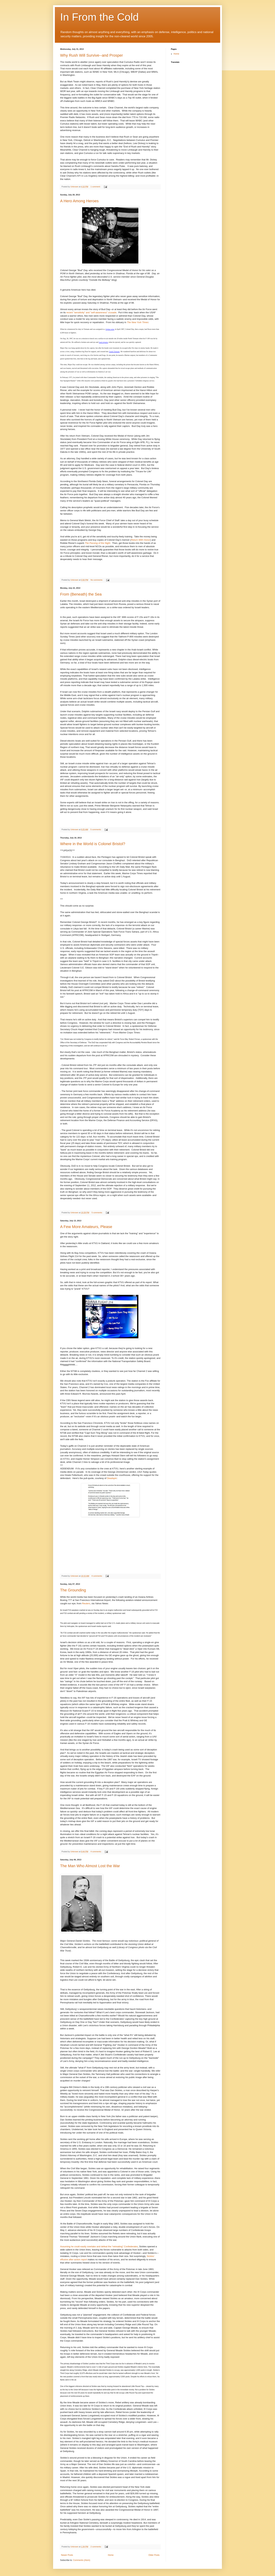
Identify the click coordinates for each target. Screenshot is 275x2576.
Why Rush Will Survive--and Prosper (91, 55)
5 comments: (96, 829)
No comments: (97, 580)
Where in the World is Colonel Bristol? (92, 844)
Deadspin (112, 1478)
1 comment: (96, 187)
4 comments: (97, 1576)
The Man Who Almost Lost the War (90, 1866)
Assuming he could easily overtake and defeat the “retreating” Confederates (99, 2246)
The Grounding (73, 1590)
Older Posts (153, 2555)
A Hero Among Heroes (79, 201)
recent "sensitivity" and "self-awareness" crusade (91, 312)
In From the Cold (99, 17)
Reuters (86, 1603)
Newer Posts (67, 2555)
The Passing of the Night (97, 543)
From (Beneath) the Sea (81, 594)
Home (111, 2555)
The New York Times (137, 322)
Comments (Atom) (81, 2560)
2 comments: (96, 2547)
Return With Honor (140, 540)
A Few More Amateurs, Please (86, 1227)
